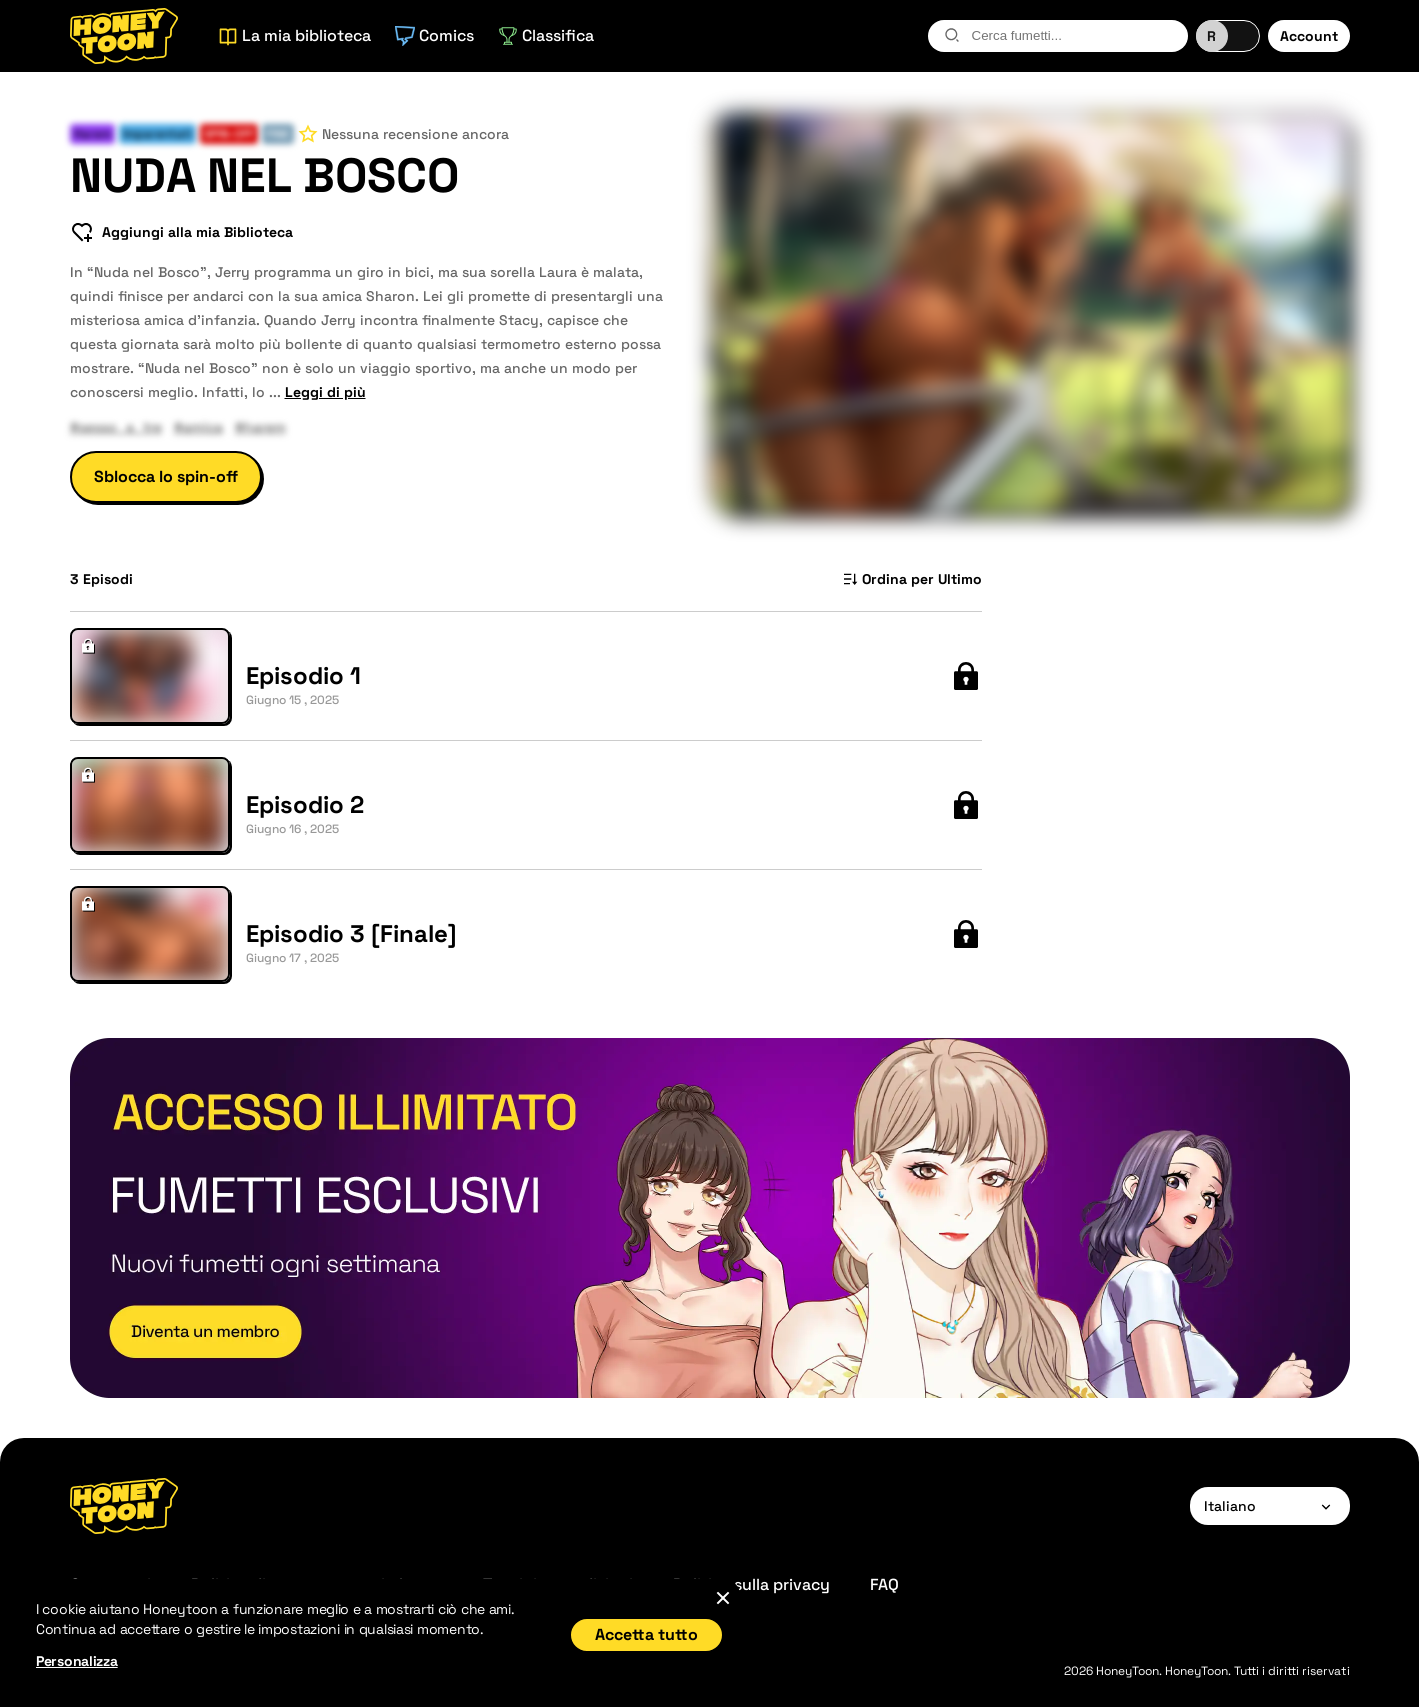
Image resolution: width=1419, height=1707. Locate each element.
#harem (260, 427)
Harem (92, 134)
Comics (434, 35)
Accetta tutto (646, 1634)
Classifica (546, 35)
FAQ (884, 1584)
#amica (198, 427)
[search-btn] (952, 35)
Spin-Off (229, 134)
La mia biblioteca (294, 35)
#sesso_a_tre (116, 427)
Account (1309, 36)
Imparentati (157, 134)
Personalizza (77, 1661)
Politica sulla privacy (751, 1584)
